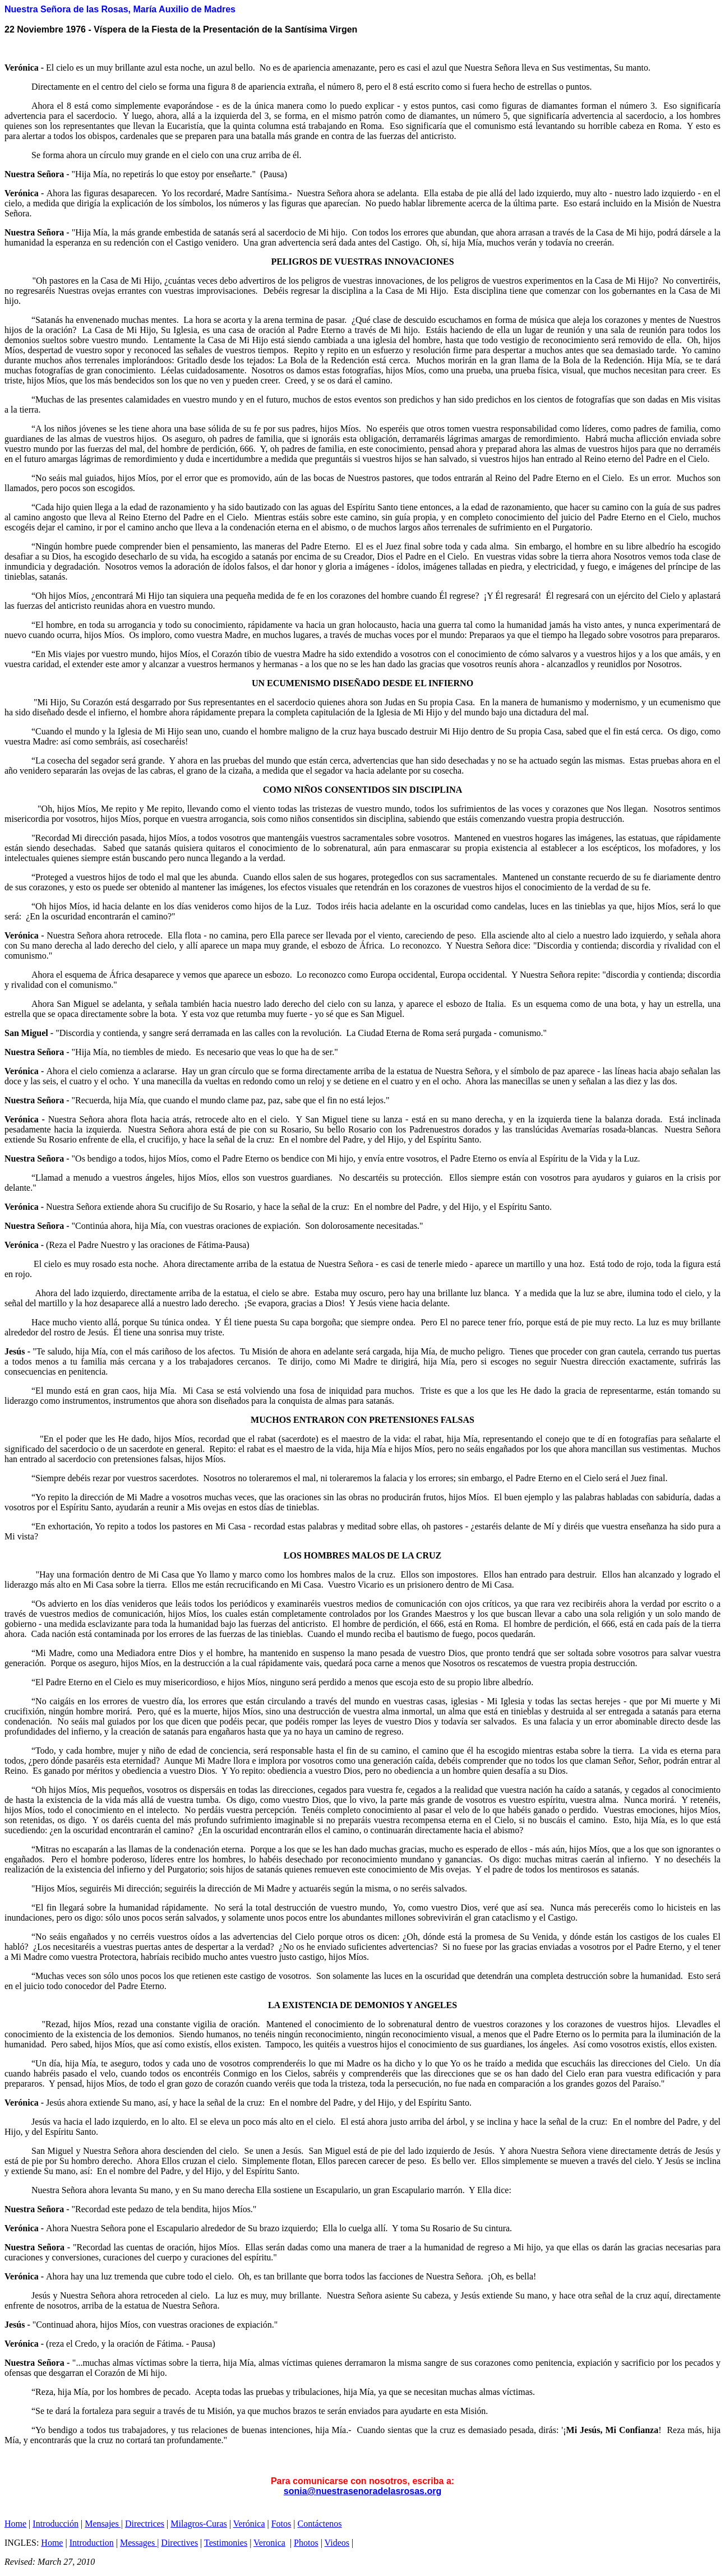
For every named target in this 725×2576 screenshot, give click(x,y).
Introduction (92, 2542)
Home (15, 2523)
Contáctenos (320, 2523)
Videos (337, 2542)
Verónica (249, 2523)
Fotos (281, 2523)
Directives (179, 2542)
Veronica (269, 2542)
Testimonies (225, 2542)
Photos (306, 2542)
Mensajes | (104, 2523)
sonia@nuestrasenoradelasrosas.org (362, 2491)
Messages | (139, 2542)
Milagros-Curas (198, 2523)
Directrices (144, 2523)
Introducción (55, 2523)
